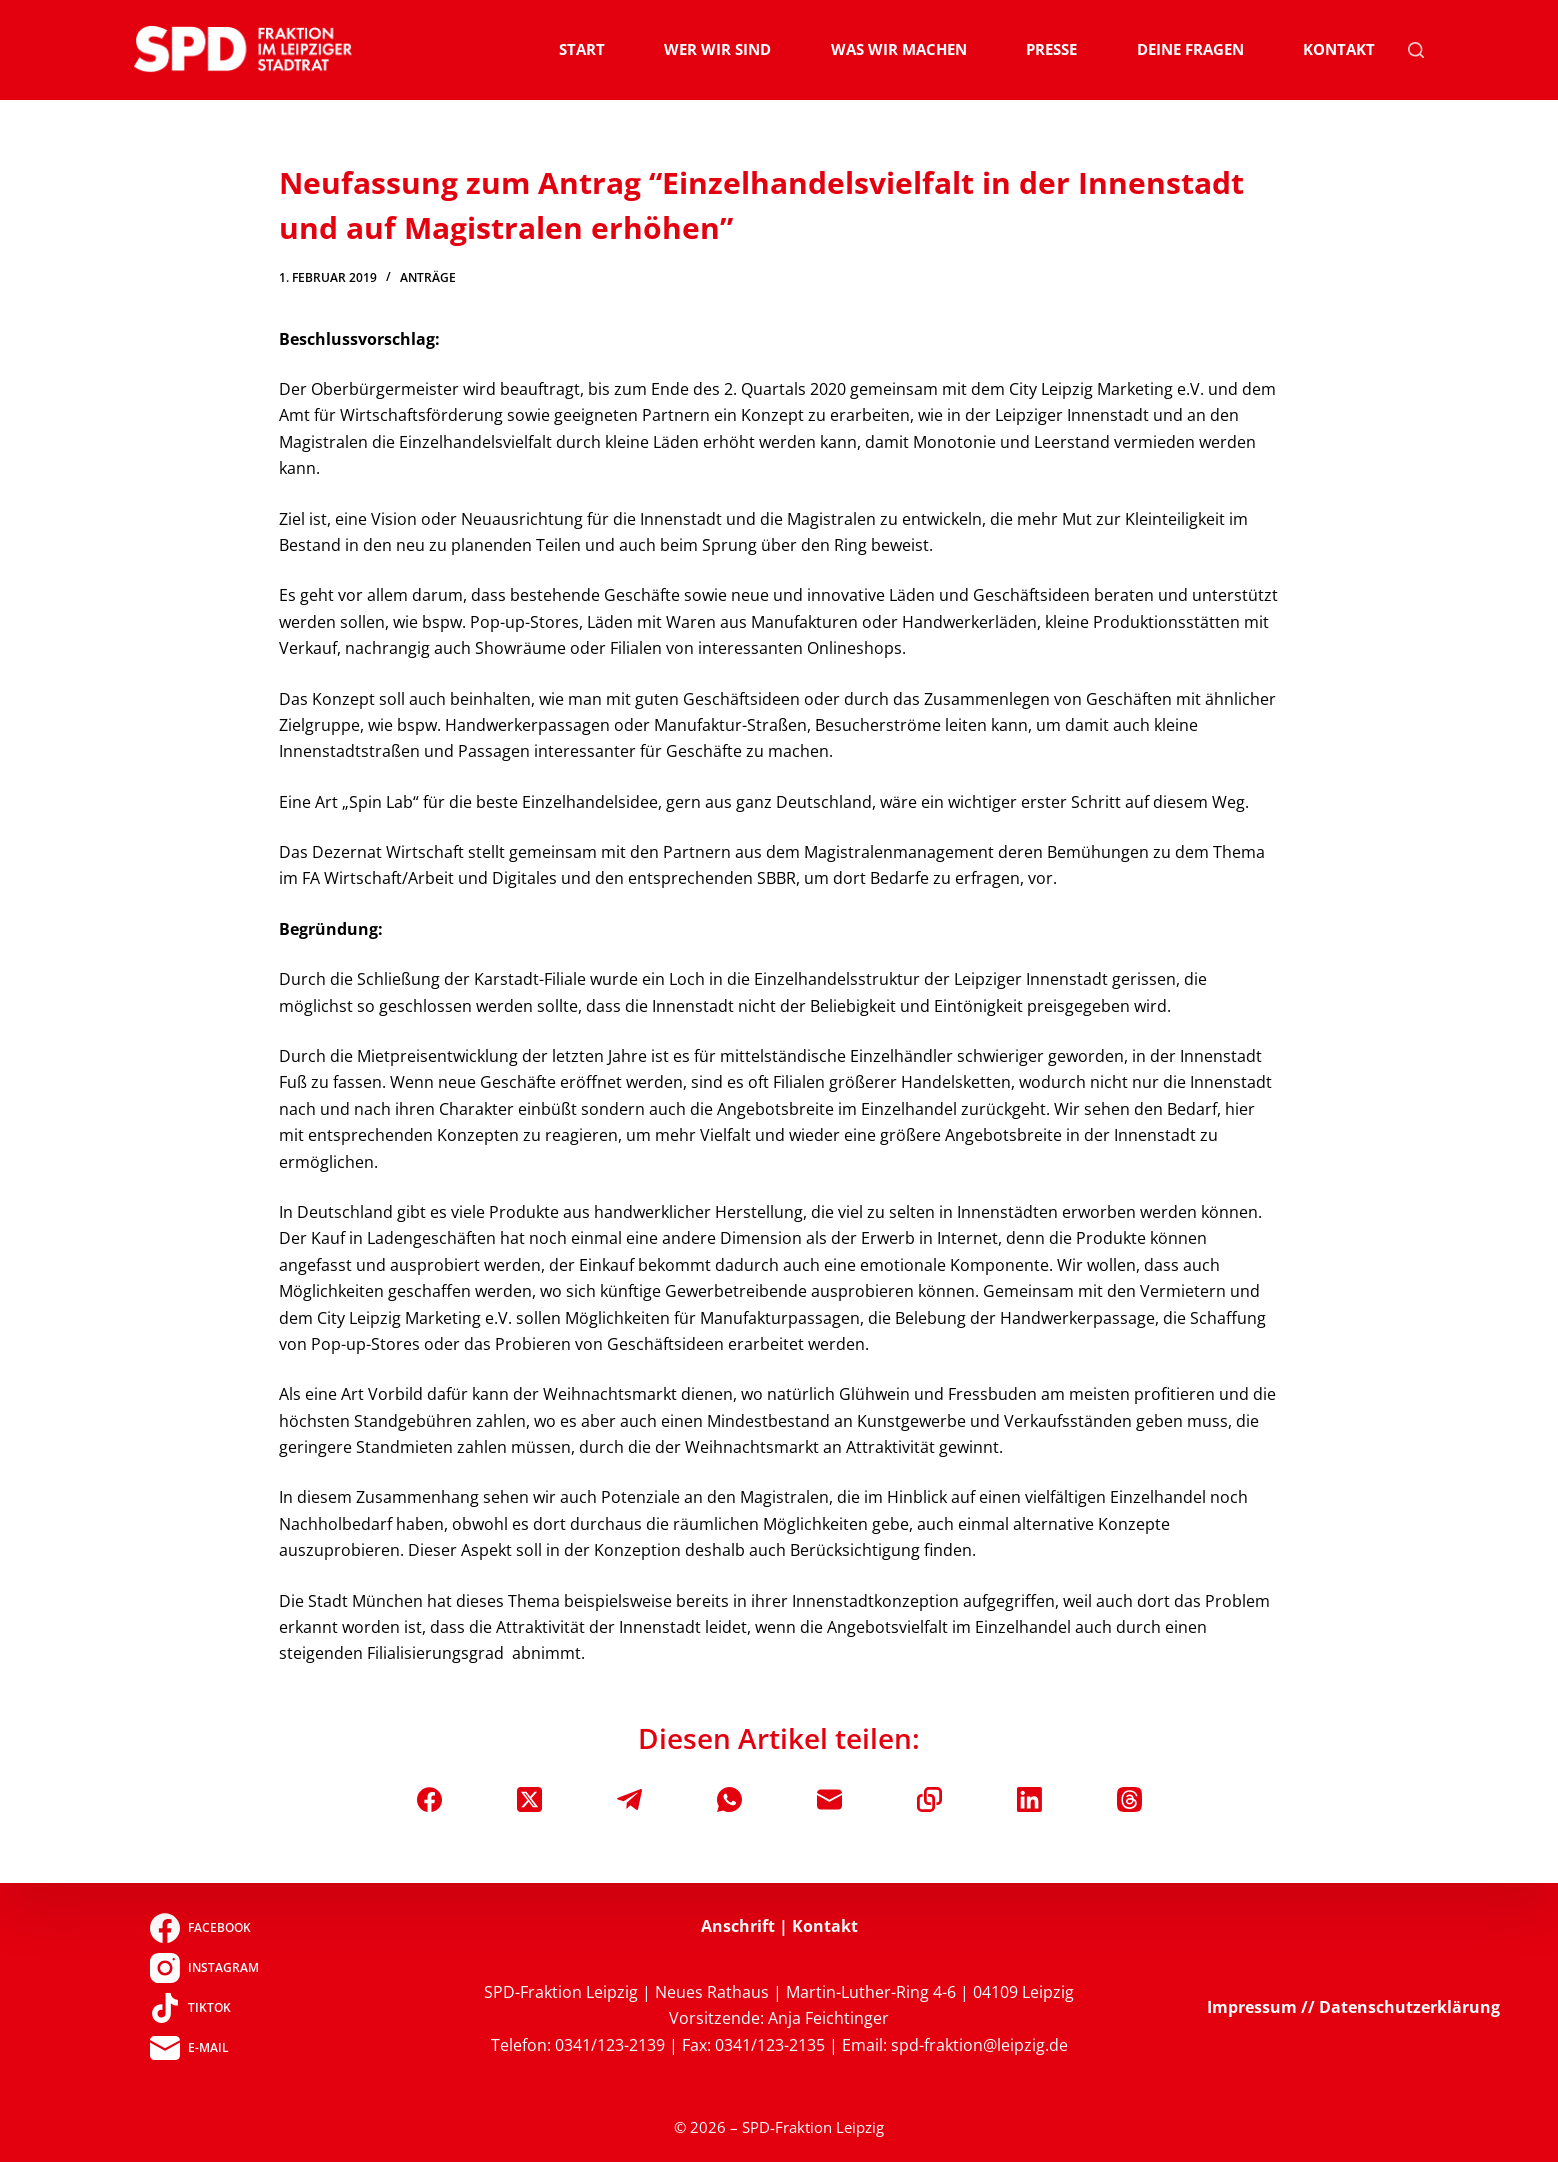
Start (582, 49)
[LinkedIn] (1029, 1799)
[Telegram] (629, 1799)
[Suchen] (1416, 50)
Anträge (428, 277)
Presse (1051, 49)
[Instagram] (204, 1968)
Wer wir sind (717, 49)
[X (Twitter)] (529, 1799)
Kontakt (1339, 49)
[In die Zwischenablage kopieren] (929, 1799)
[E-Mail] (829, 1799)
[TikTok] (204, 2008)
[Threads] (1129, 1799)
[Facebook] (429, 1799)
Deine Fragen (1190, 49)
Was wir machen (899, 49)
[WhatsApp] (729, 1799)
